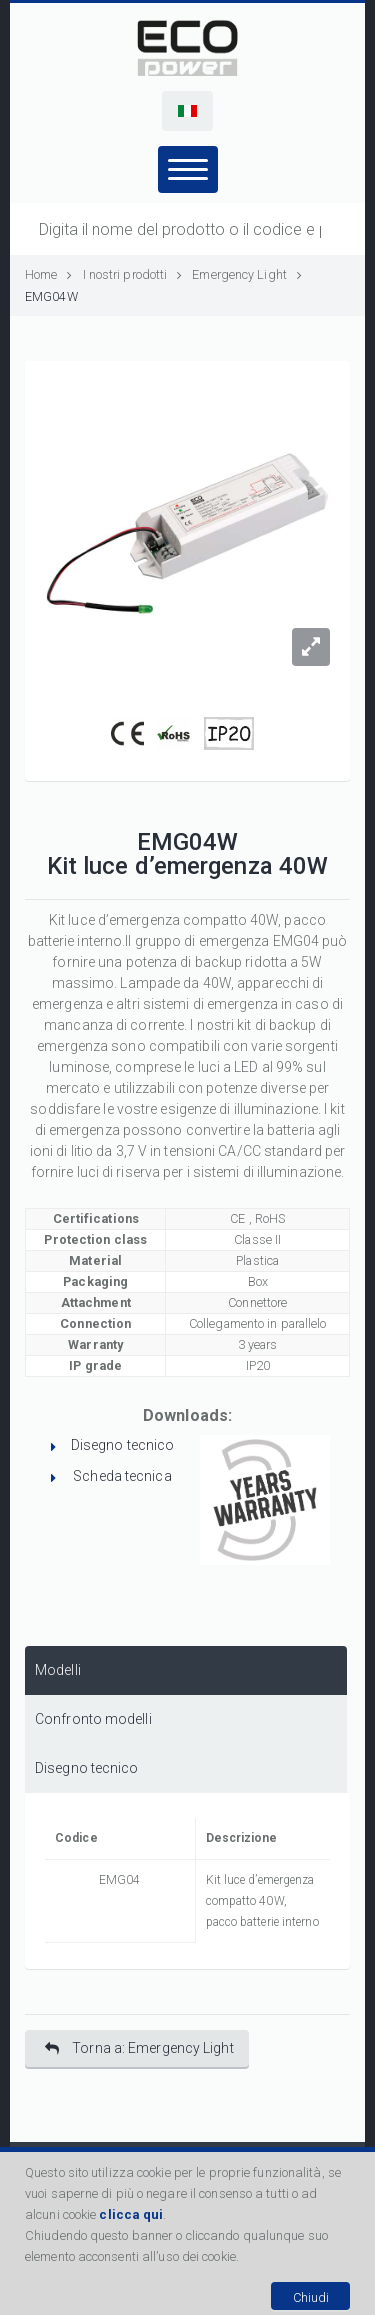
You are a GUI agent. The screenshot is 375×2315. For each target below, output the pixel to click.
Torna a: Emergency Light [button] (139, 2048)
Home (49, 274)
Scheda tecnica (122, 1476)
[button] (187, 111)
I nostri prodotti (133, 274)
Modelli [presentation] (58, 1670)
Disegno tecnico (123, 1445)
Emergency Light (239, 274)
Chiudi (311, 2297)
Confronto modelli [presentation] (93, 1719)
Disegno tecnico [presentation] (87, 1768)
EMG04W (51, 296)
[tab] (186, 1670)
